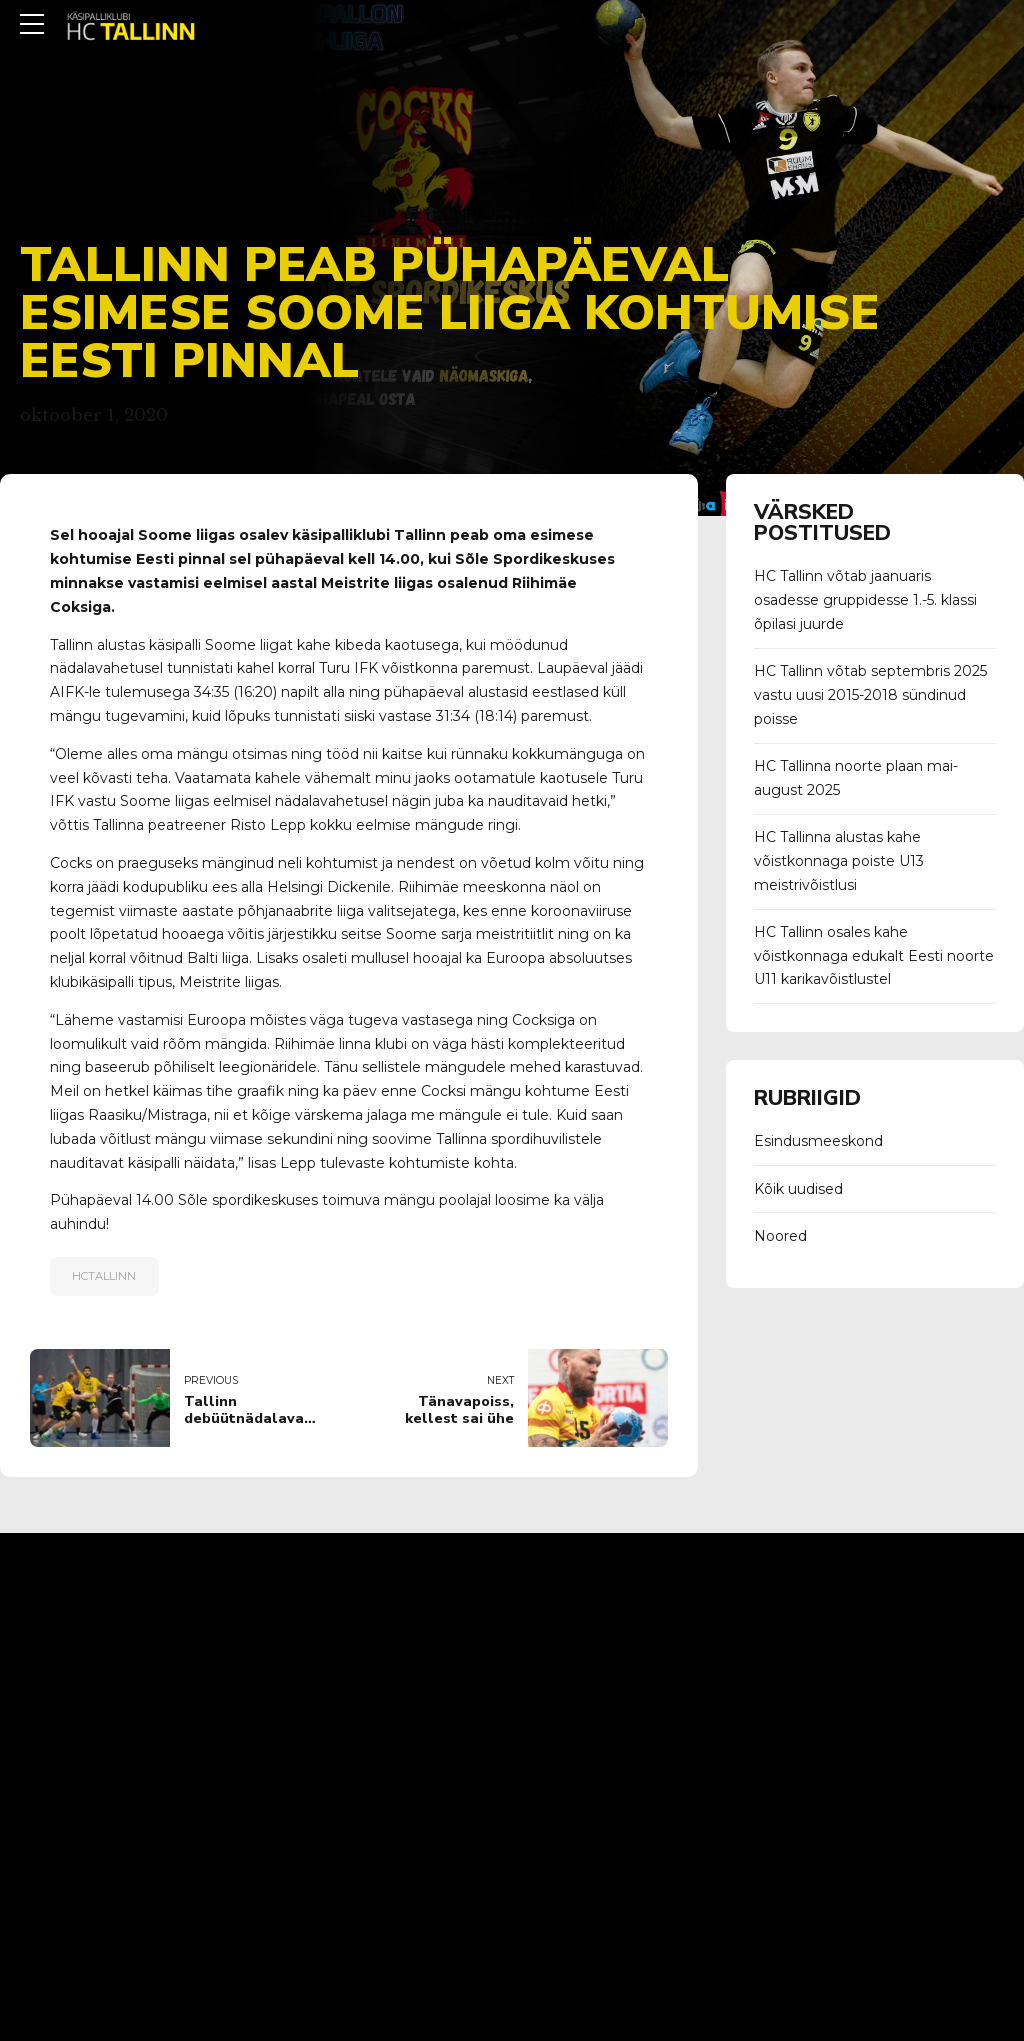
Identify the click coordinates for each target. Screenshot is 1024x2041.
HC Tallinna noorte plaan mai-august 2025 (856, 778)
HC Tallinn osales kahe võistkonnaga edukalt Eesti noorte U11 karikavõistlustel (874, 956)
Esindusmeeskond (818, 1141)
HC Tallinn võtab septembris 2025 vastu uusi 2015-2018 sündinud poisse (870, 695)
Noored (780, 1236)
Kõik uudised (798, 1189)
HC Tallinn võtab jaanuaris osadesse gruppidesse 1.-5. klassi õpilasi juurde (865, 600)
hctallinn (104, 1276)
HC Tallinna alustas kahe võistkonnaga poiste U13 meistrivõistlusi (839, 861)
